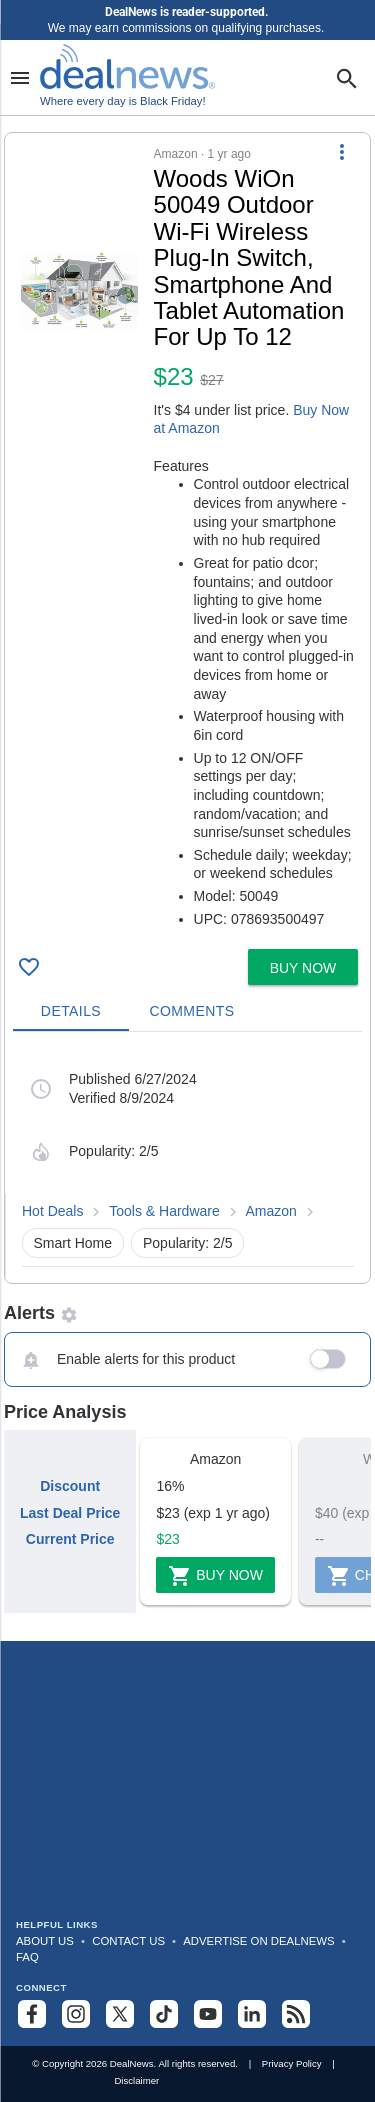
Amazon (271, 1211)
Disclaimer (136, 2080)
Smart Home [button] (73, 1243)
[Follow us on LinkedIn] (252, 2014)
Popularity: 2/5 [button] (188, 1243)
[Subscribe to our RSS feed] (296, 2014)
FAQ (27, 1957)
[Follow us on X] (120, 2014)
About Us (45, 1941)
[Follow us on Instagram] (76, 2014)
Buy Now (215, 1576)
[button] (187, 537)
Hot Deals (52, 1211)
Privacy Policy (292, 2063)
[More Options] (342, 151)
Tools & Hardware (164, 1211)
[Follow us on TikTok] (164, 2014)
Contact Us (128, 1941)
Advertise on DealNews (258, 1941)
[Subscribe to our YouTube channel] (208, 2014)
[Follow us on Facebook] (32, 2014)
